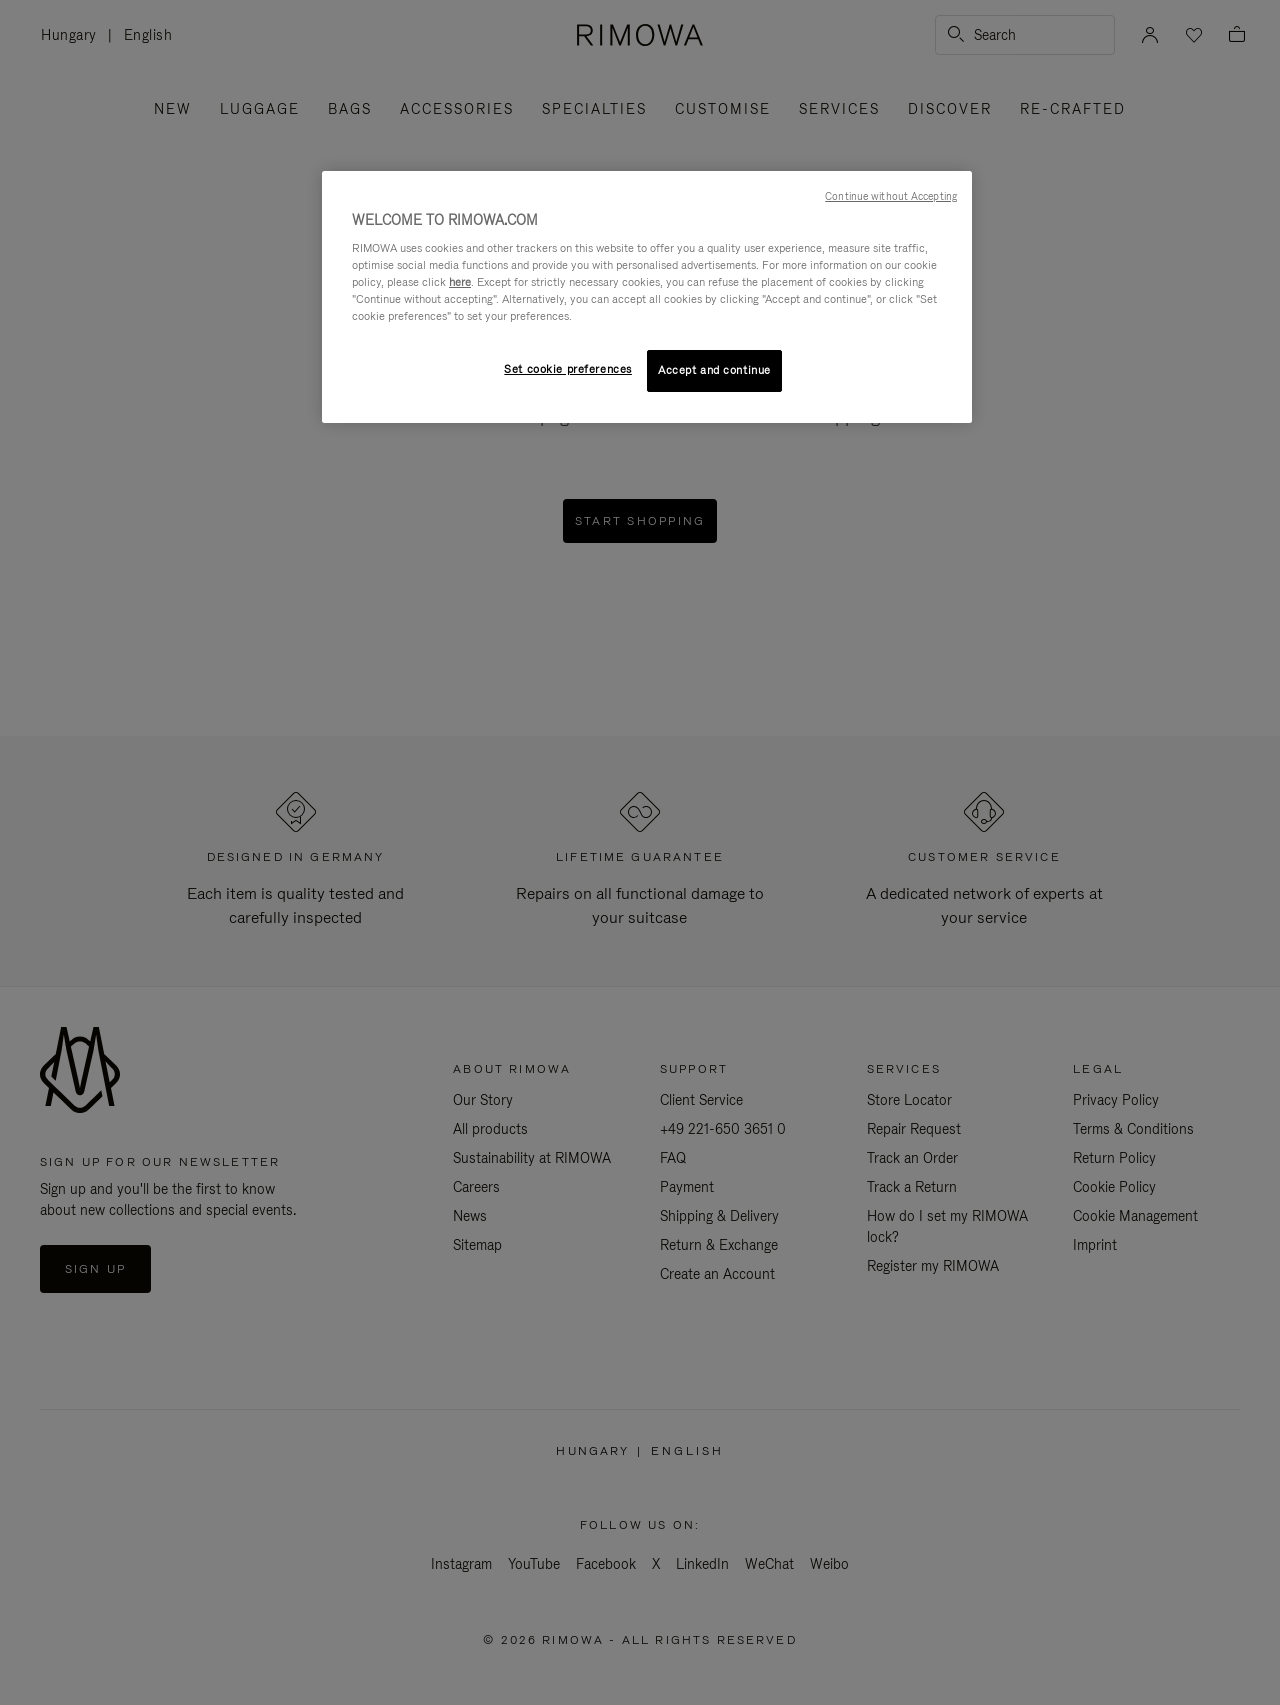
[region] (647, 297)
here (460, 282)
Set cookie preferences (568, 369)
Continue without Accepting (891, 196)
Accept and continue (714, 370)
